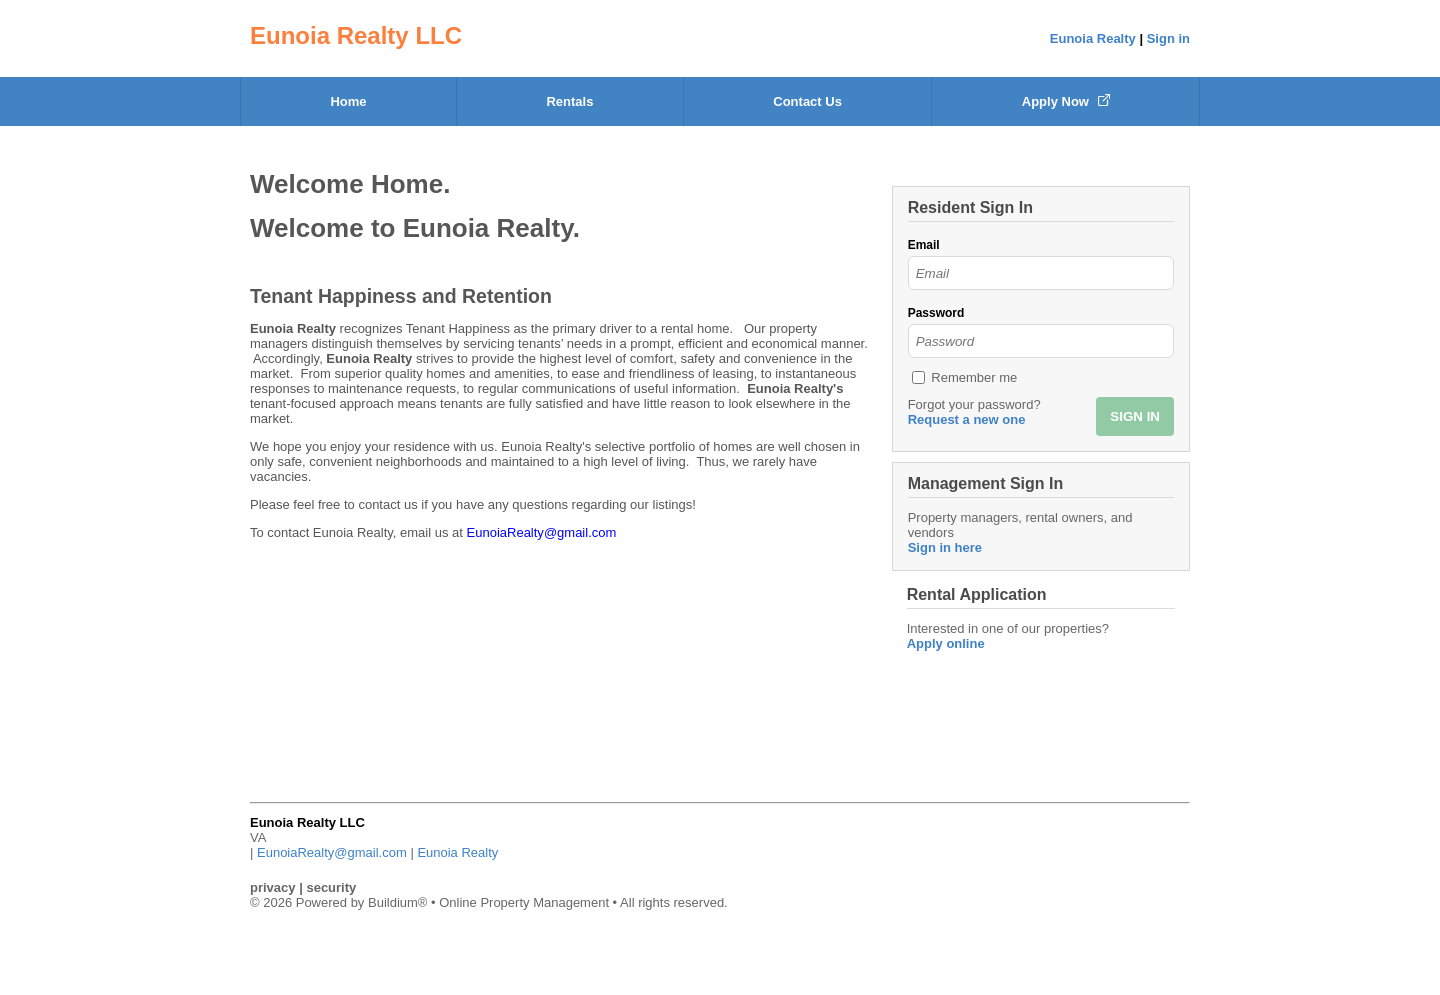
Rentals (569, 101)
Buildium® (397, 902)
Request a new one (967, 419)
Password (936, 313)
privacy (273, 887)
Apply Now (1066, 101)
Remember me (974, 377)
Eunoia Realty (1093, 38)
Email (924, 245)
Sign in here (945, 547)
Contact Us (807, 101)
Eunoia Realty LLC (356, 35)
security (331, 887)
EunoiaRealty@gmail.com (332, 852)
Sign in (1168, 38)
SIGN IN (1135, 416)
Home (348, 101)
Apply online (946, 643)
